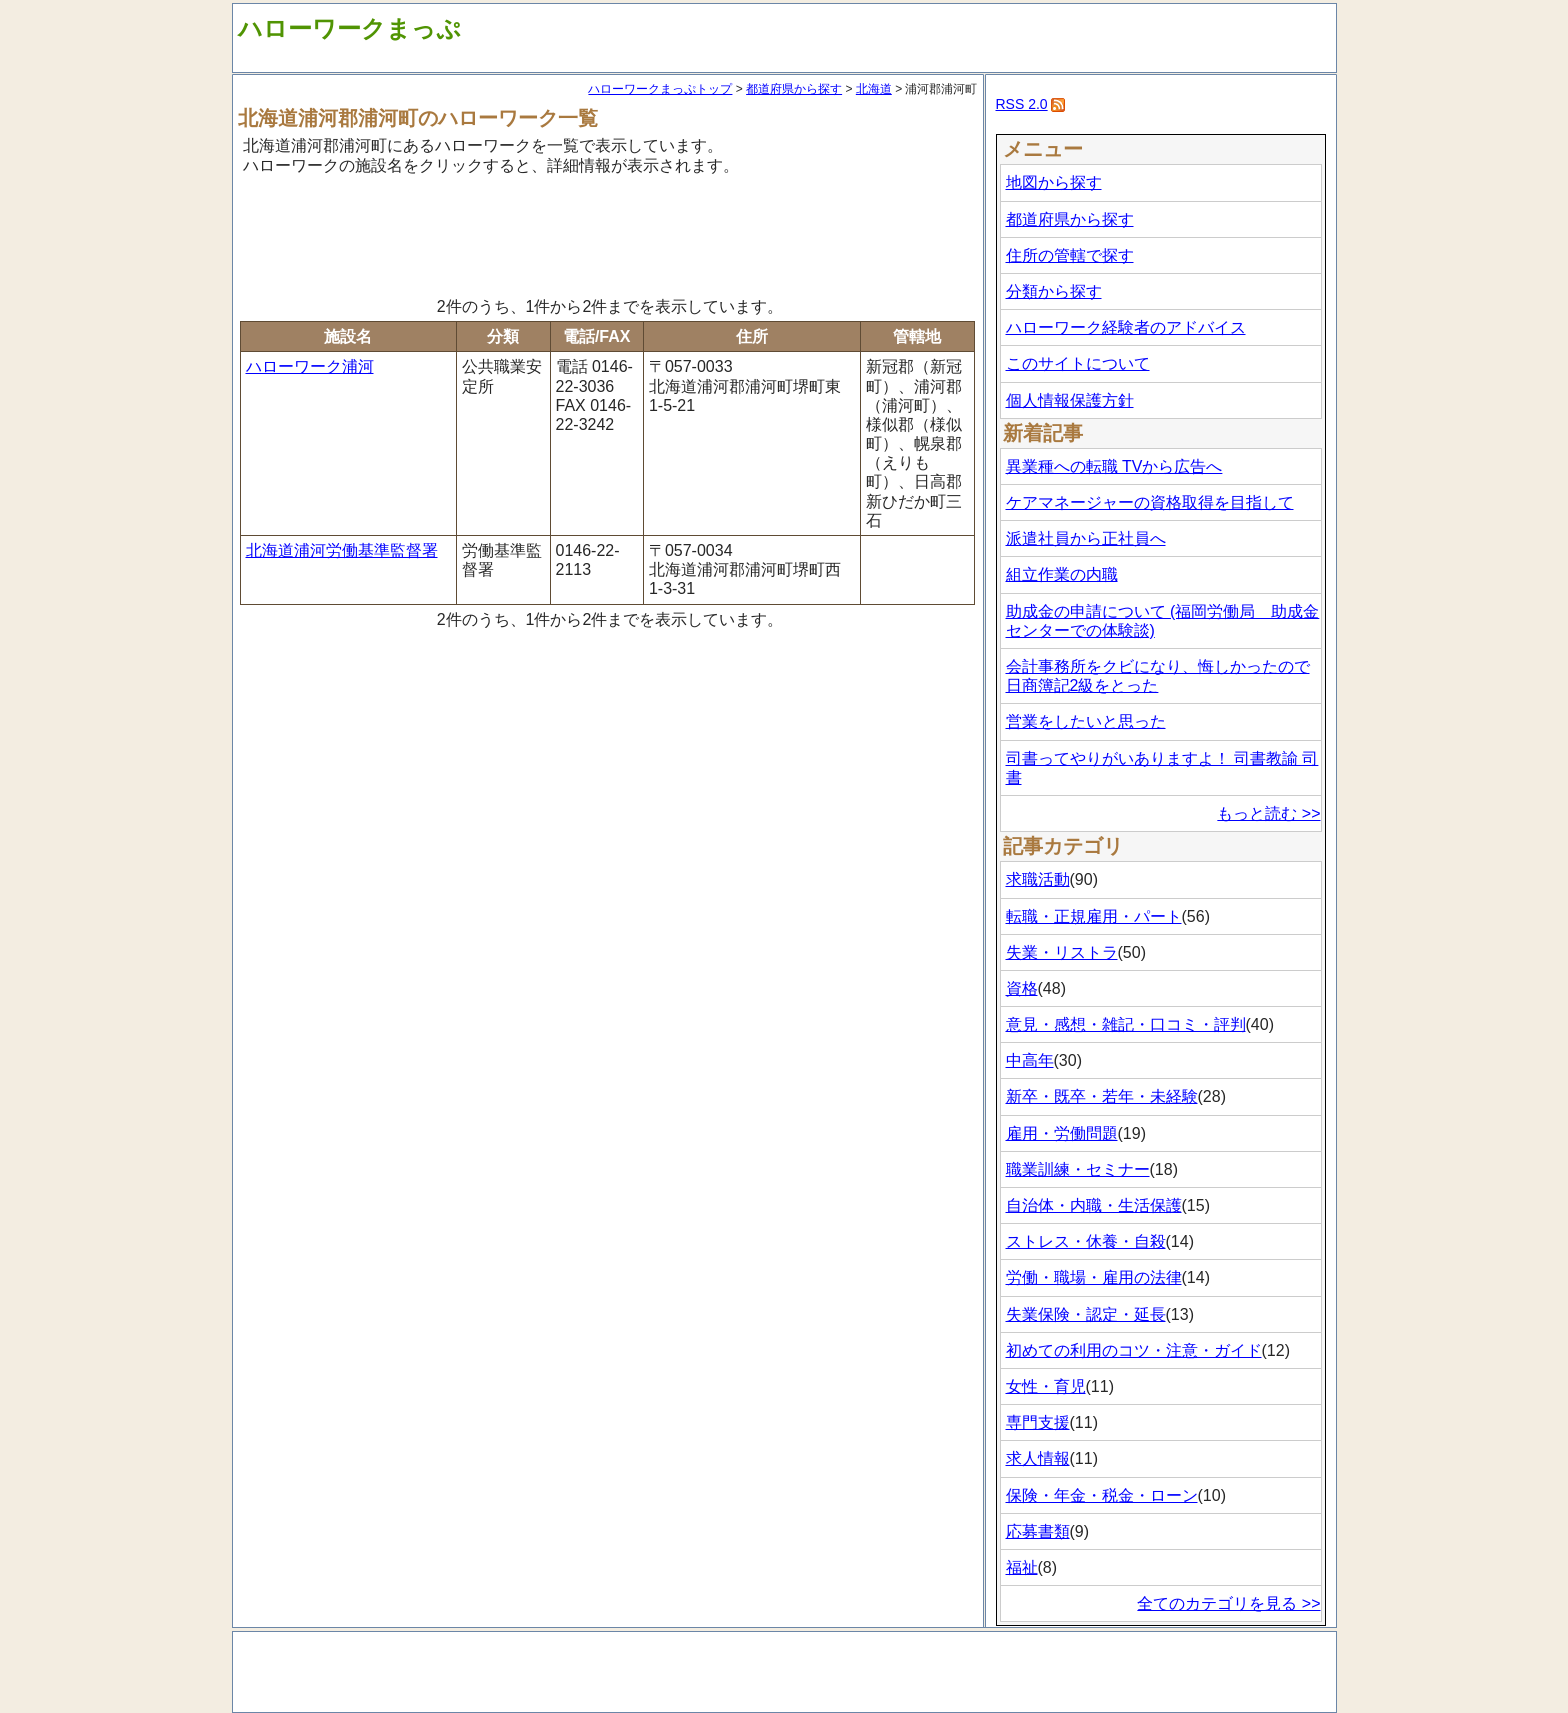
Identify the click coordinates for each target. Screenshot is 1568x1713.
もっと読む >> (1268, 813)
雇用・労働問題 (1062, 1133)
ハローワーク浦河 (310, 366)
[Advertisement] (608, 233)
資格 (1022, 988)
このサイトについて (1078, 363)
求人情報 (1038, 1458)
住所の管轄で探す (1070, 255)
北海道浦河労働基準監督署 (342, 550)
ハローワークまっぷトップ (660, 89)
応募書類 (1038, 1531)
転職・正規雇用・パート (1094, 916)
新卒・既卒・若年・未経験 (1102, 1096)
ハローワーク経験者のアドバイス (1126, 327)
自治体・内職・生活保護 (1094, 1205)
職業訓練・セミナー (1078, 1169)
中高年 (1030, 1060)
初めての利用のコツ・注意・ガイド (1134, 1350)
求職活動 (1038, 879)
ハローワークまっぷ (349, 28)
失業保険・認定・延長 (1086, 1314)
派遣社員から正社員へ (1086, 538)
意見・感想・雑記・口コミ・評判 (1126, 1024)
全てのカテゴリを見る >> (1228, 1603)
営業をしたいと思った (1086, 721)
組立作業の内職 (1062, 574)
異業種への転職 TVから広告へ (1114, 466)
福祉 (1022, 1567)
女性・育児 (1046, 1386)
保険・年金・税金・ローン (1102, 1495)
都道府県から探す (794, 89)
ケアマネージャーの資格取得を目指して (1150, 502)
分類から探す (1054, 291)
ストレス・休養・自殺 (1086, 1241)
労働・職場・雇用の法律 (1094, 1277)
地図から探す (1054, 182)
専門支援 (1038, 1422)
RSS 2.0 (1022, 104)
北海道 (874, 89)
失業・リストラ (1062, 952)
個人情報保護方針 (1070, 400)
